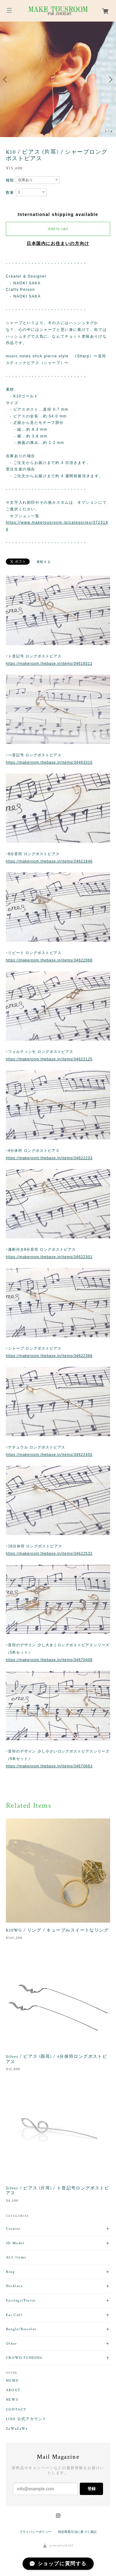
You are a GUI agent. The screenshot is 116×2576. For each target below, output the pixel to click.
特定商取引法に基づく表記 (77, 2531)
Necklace (14, 2286)
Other (11, 2343)
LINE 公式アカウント (26, 2419)
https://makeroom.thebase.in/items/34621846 (49, 861)
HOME (12, 2381)
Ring (10, 2271)
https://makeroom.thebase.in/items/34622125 (49, 1059)
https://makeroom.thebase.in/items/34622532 (49, 1553)
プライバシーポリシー (35, 2531)
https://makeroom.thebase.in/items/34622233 (49, 1158)
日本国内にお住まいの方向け (58, 243)
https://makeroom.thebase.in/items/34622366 (49, 1356)
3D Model (15, 2243)
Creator (13, 2228)
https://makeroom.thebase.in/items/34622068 (49, 960)
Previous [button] (6, 79)
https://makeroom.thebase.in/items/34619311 (49, 663)
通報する (44, 561)
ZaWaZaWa (17, 2429)
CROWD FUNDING (24, 2357)
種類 (10, 180)
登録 (92, 2488)
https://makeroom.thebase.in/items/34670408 (49, 1660)
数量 (10, 192)
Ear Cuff (14, 2315)
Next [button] (110, 79)
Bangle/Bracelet (21, 2329)
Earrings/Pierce (21, 2300)
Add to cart (58, 229)
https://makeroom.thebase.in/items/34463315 (49, 762)
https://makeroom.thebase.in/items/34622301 (49, 1257)
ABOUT (13, 2390)
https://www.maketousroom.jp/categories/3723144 (57, 525)
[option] (58, 79)
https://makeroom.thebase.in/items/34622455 (49, 1455)
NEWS (12, 2400)
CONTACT (16, 2409)
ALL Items (16, 2257)
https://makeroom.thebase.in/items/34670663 (49, 1766)
